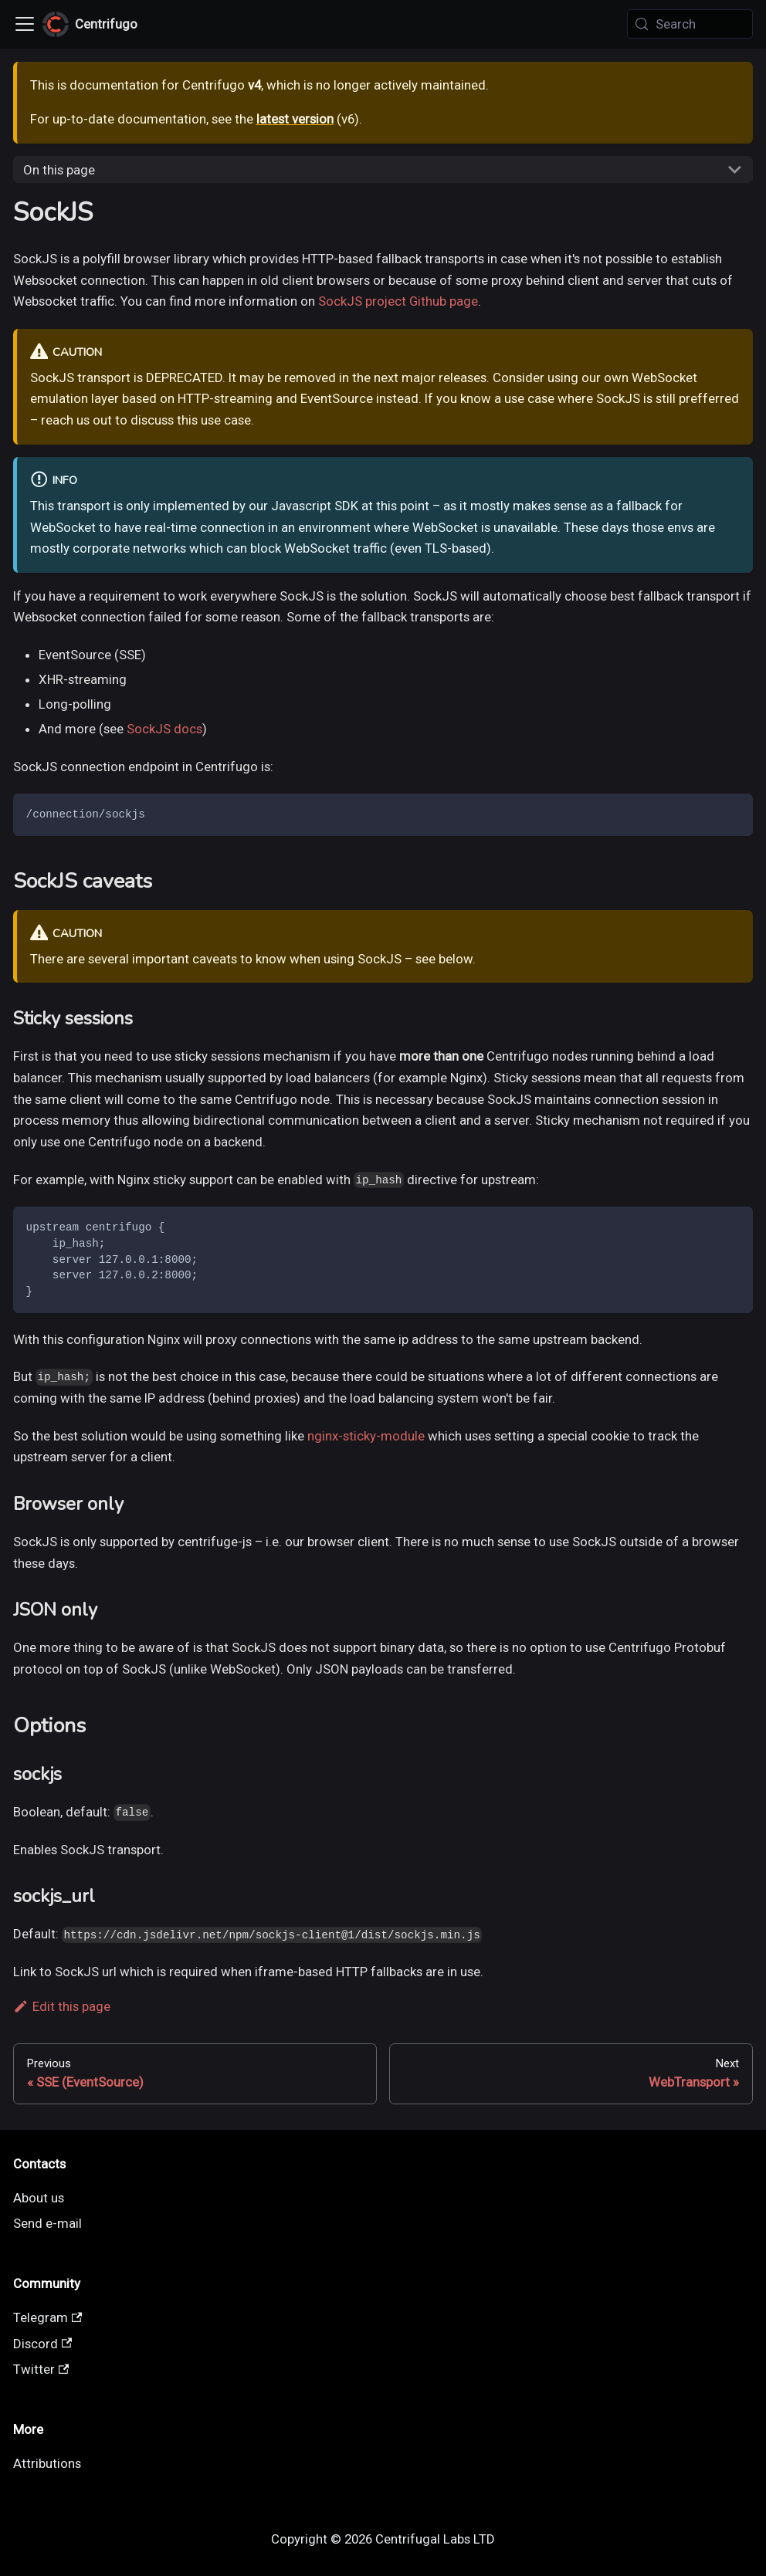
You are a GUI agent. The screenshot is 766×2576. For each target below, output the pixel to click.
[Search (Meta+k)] (690, 24)
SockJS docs (164, 728)
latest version (295, 119)
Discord (43, 2343)
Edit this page (61, 2006)
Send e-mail (47, 2223)
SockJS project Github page (398, 301)
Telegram (48, 2317)
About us (38, 2197)
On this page (59, 170)
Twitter (41, 2369)
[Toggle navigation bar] (24, 24)
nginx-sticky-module (366, 1436)
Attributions (47, 2463)
